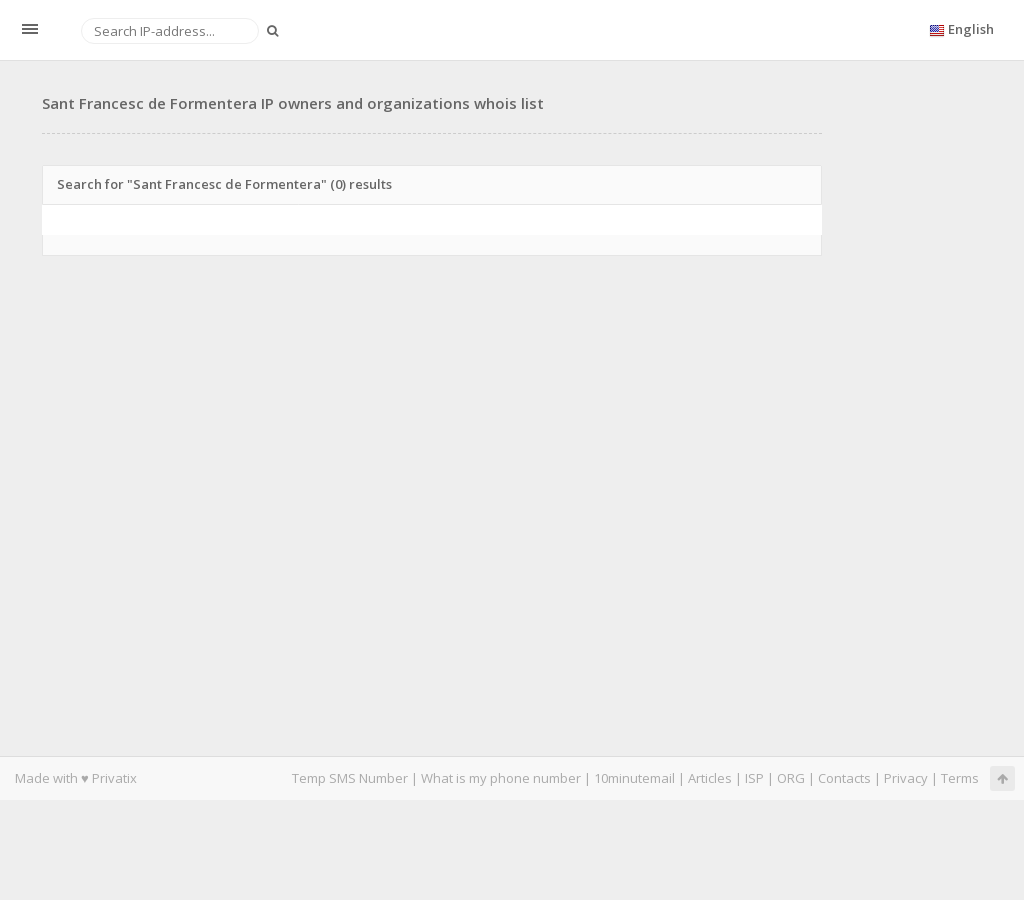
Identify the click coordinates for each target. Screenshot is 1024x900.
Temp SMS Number (350, 778)
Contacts (844, 778)
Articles (710, 778)
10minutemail (634, 778)
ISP (754, 778)
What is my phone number (501, 778)
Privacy (906, 778)
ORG (791, 778)
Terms (960, 778)
